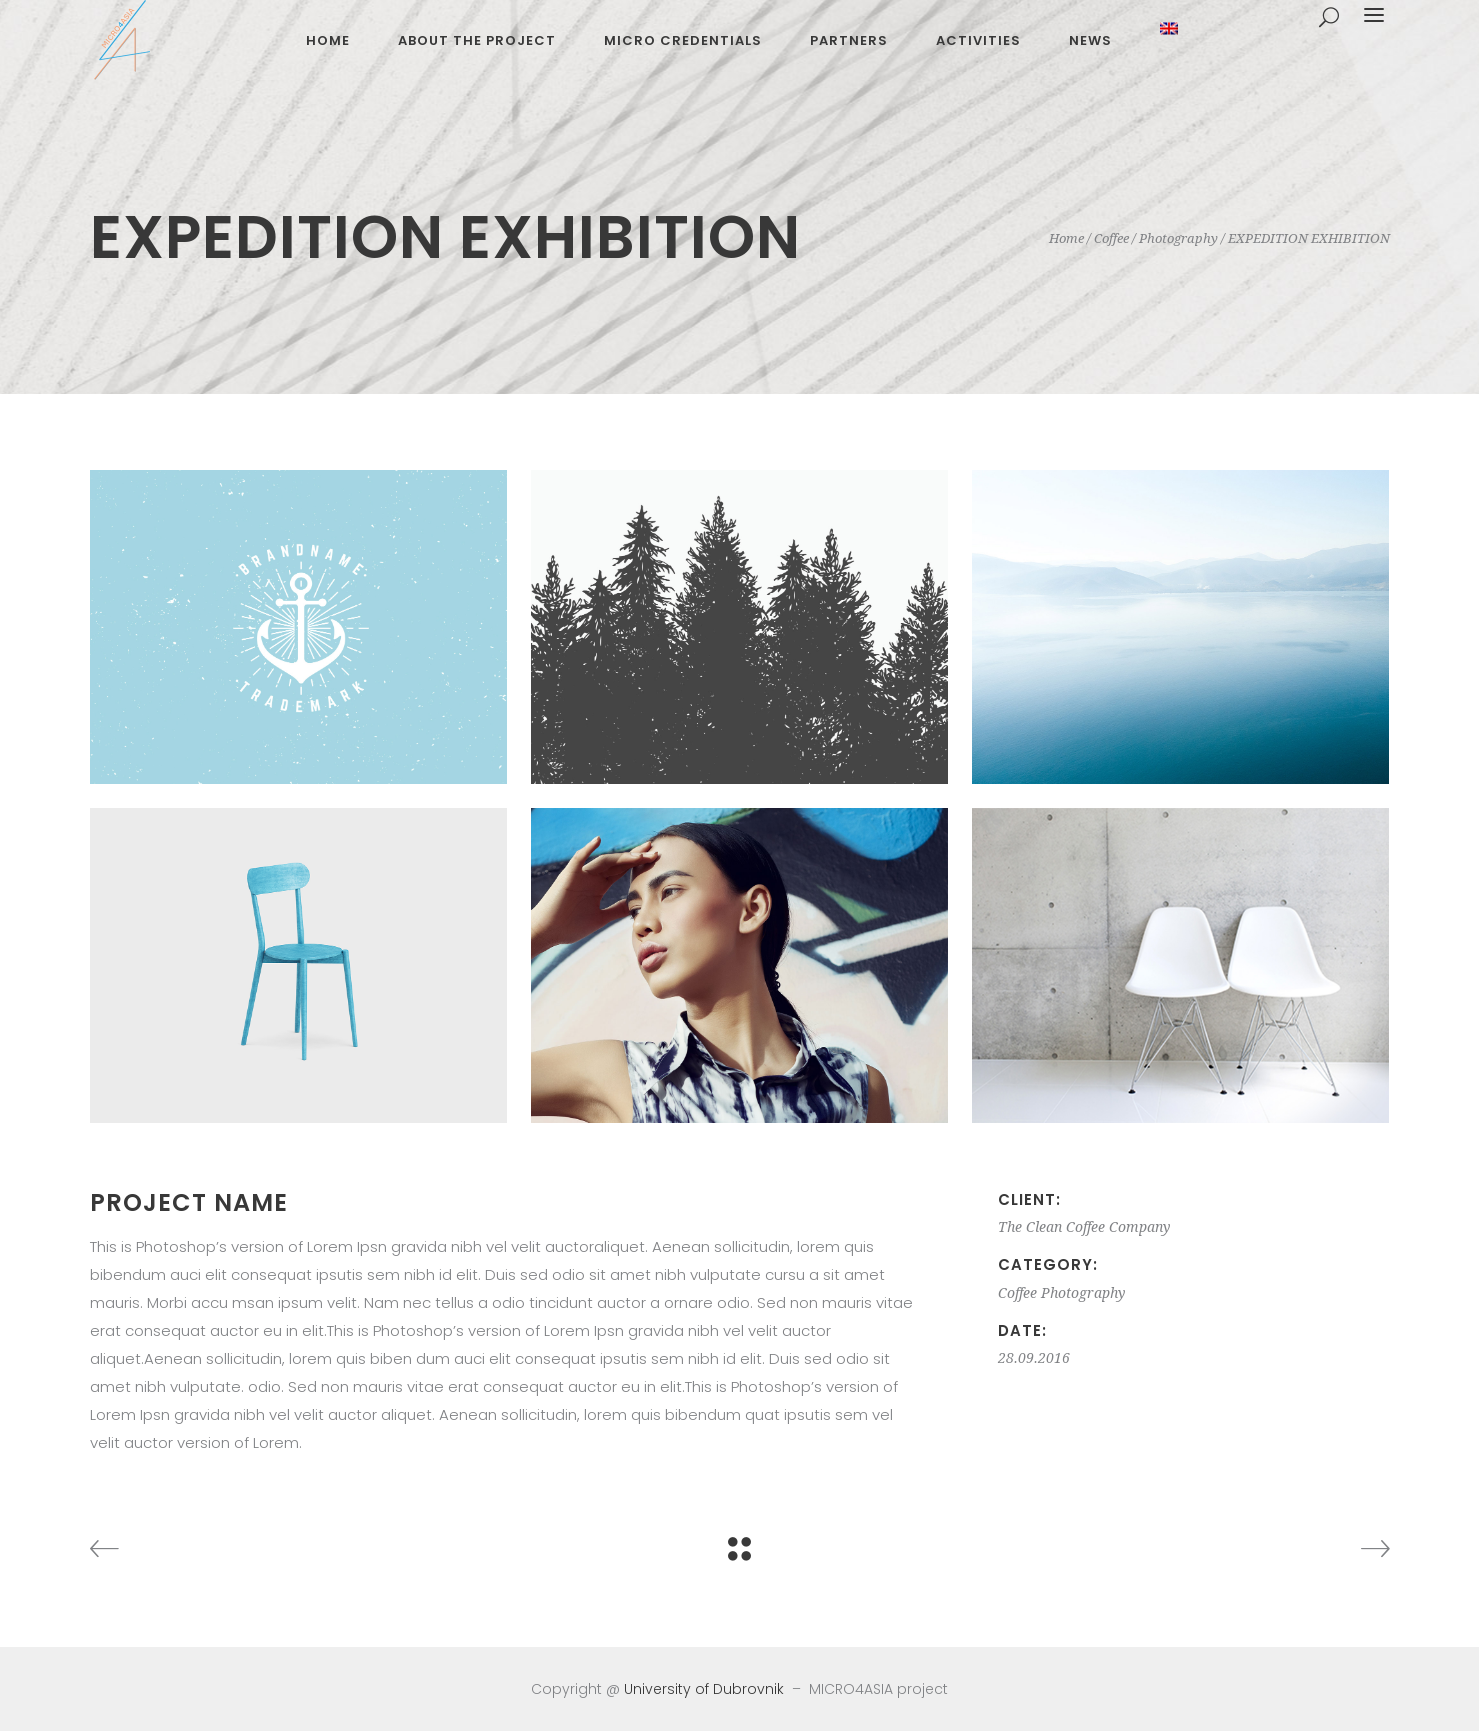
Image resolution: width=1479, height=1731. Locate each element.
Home (1066, 238)
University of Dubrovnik (704, 1689)
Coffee (1111, 238)
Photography (1178, 238)
